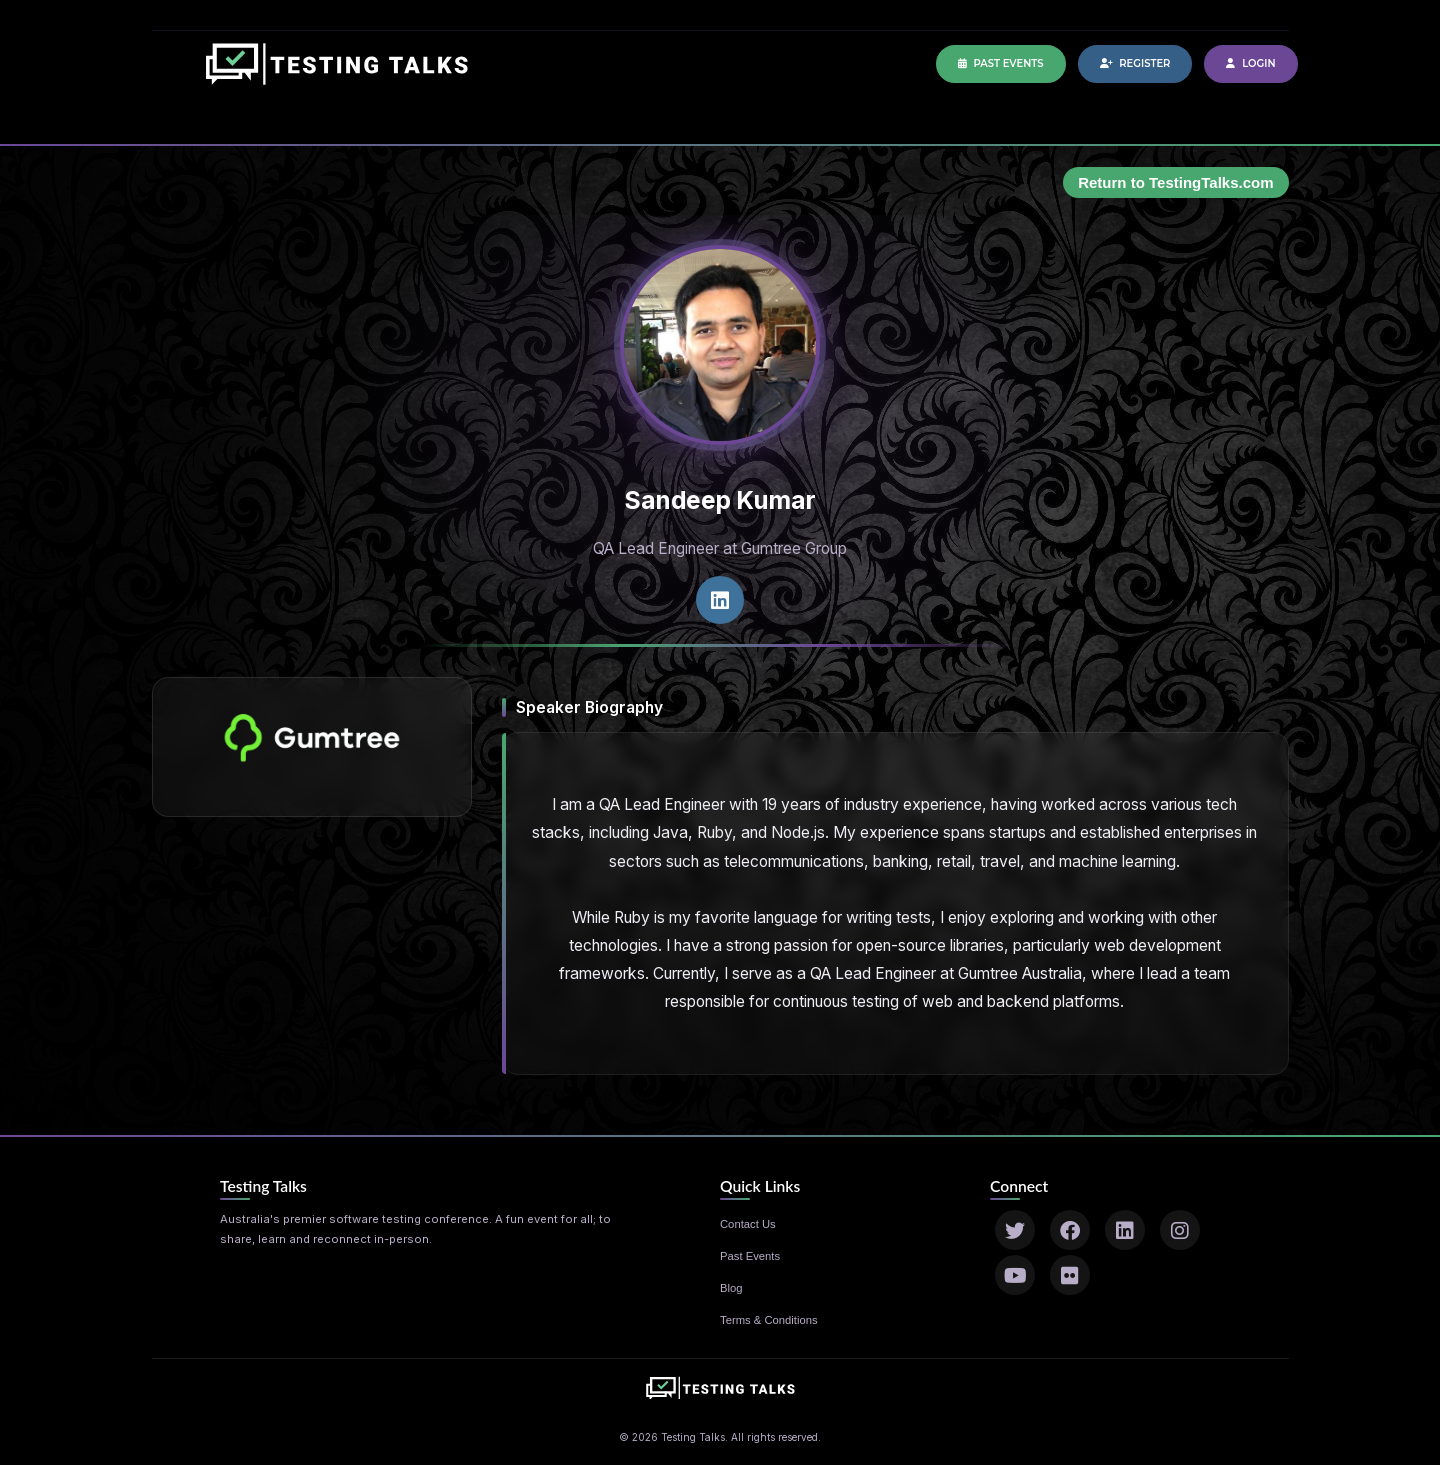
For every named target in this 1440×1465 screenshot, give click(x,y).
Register (1135, 63)
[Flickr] (1070, 1275)
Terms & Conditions (769, 1320)
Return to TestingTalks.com (1175, 182)
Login (1250, 63)
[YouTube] (1015, 1275)
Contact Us (748, 1224)
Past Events (1001, 63)
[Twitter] (1015, 1230)
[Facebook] (1070, 1230)
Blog (731, 1288)
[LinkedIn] (1125, 1230)
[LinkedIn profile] (720, 600)
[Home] (337, 74)
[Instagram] (1180, 1230)
